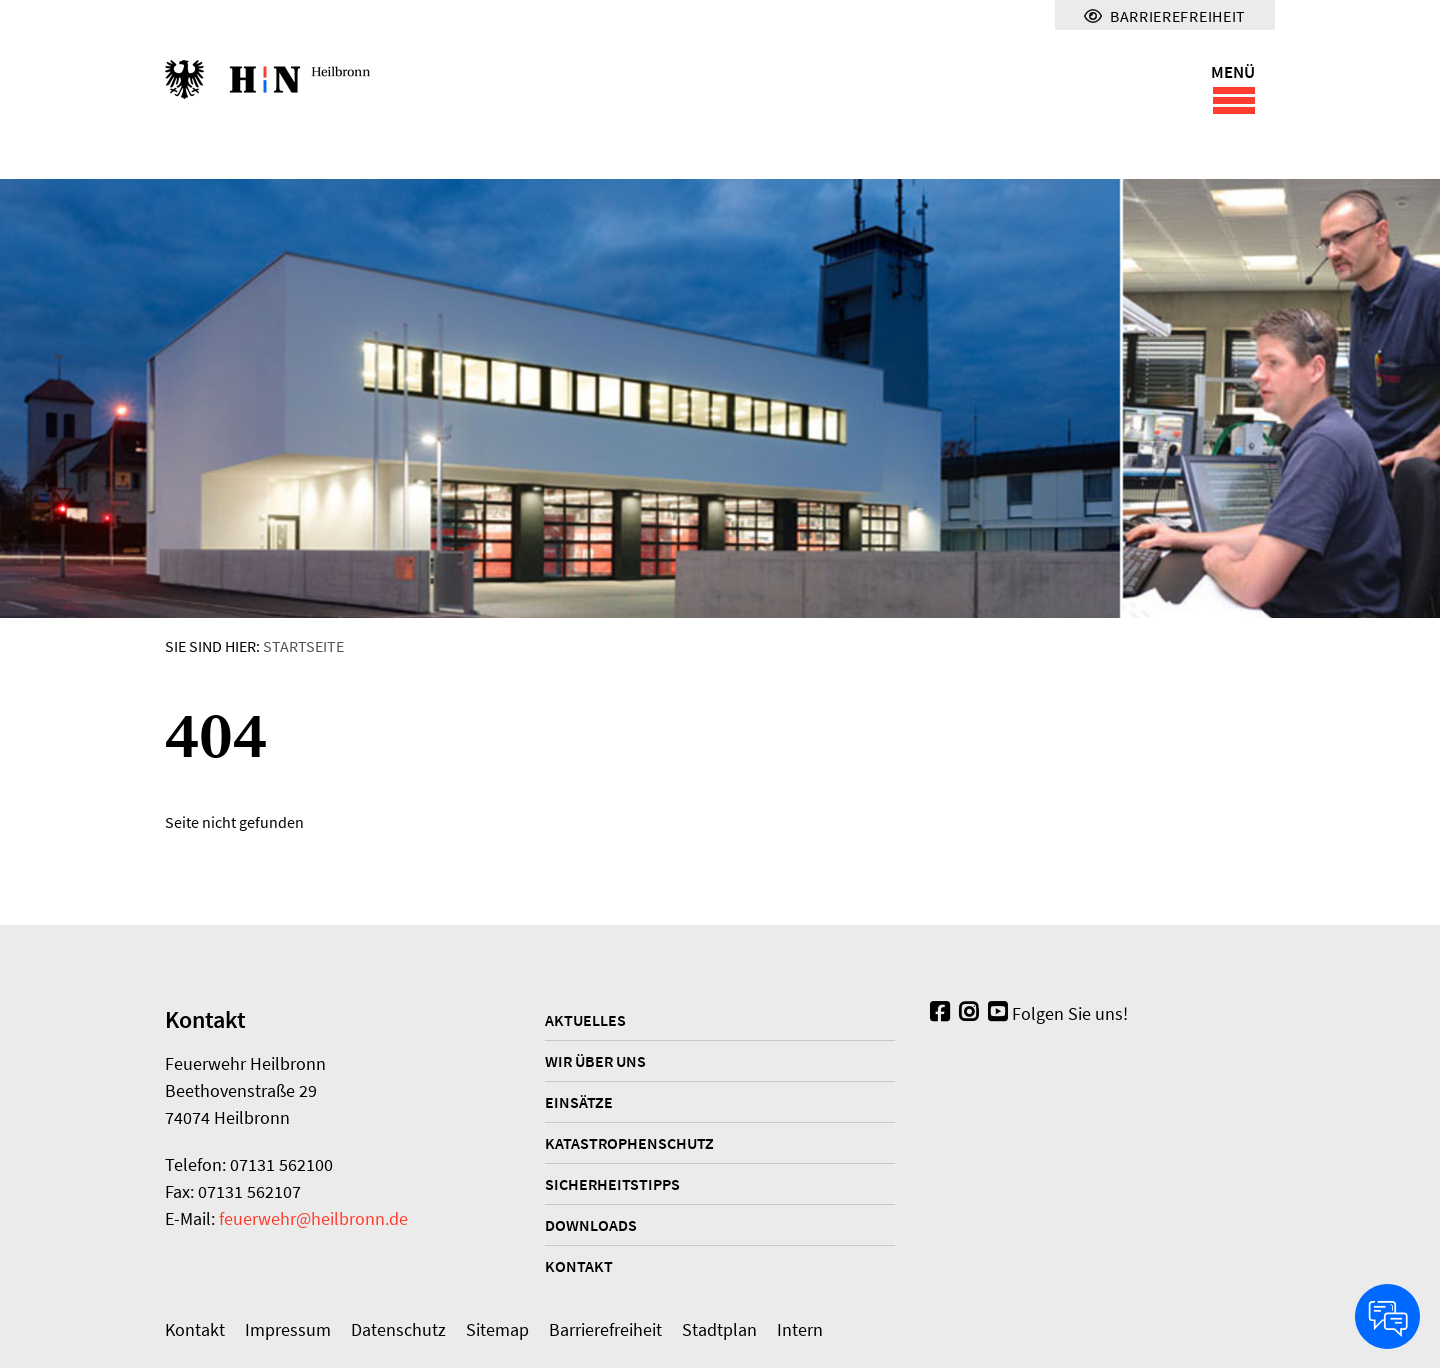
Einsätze (579, 1103)
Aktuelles (585, 1021)
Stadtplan (719, 1330)
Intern (800, 1330)
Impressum (288, 1330)
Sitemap (497, 1330)
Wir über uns (595, 1062)
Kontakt (579, 1267)
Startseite (303, 647)
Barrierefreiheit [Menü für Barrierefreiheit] (1165, 16)
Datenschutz (398, 1330)
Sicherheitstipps (612, 1185)
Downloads (591, 1226)
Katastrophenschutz (629, 1144)
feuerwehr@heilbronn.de (313, 1219)
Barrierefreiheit (605, 1330)
